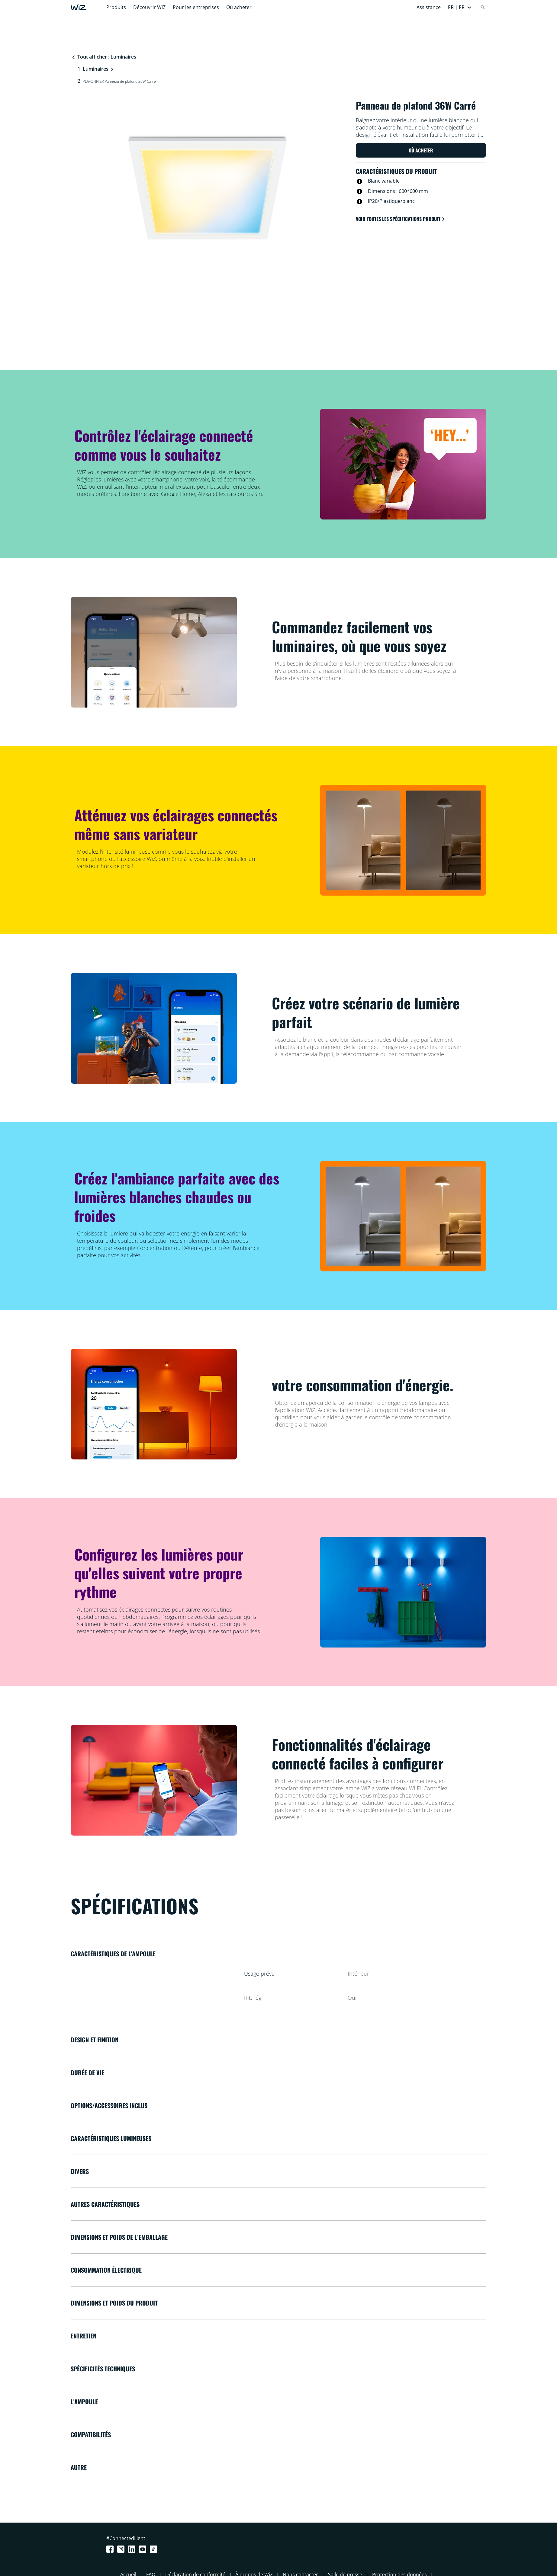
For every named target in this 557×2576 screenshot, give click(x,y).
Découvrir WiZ (149, 7)
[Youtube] (144, 2549)
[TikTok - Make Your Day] (154, 2549)
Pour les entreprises (196, 7)
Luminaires (95, 69)
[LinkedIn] (133, 2549)
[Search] (482, 7)
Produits (116, 7)
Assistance (429, 7)
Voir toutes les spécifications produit (401, 218)
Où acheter (239, 7)
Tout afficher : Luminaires (103, 56)
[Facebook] (111, 2549)
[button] (460, 7)
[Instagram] (122, 2549)
